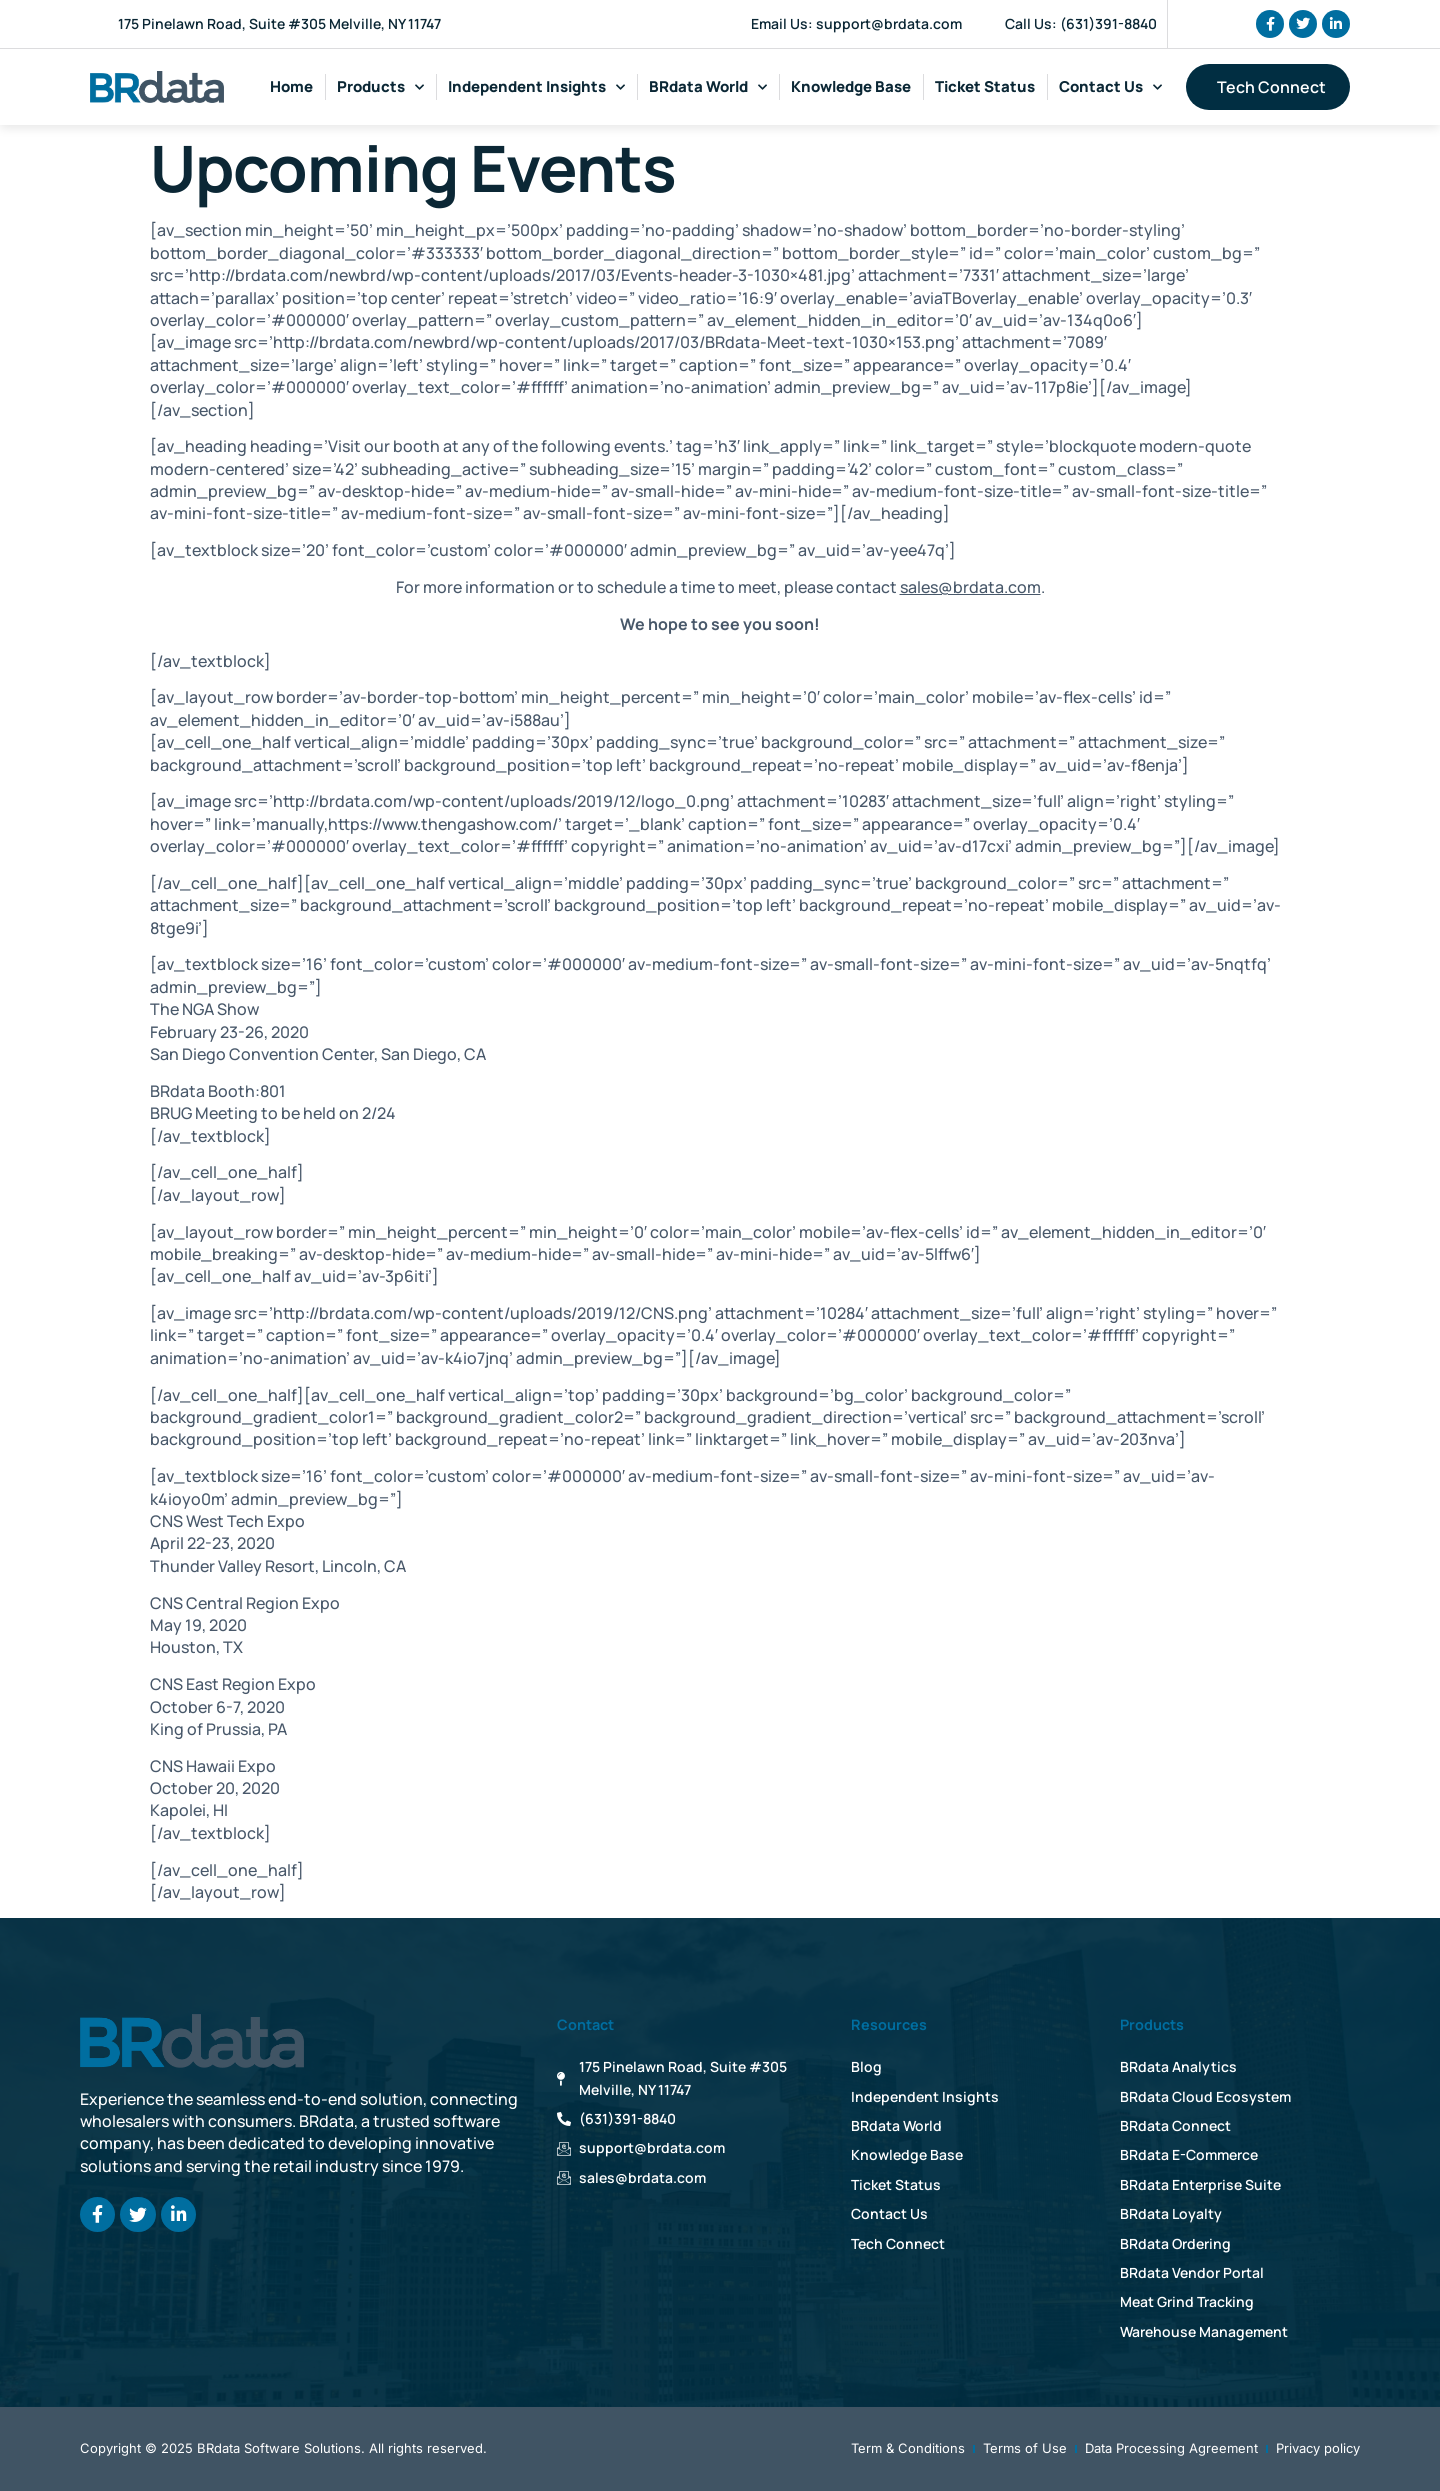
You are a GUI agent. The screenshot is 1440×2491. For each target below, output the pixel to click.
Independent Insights (536, 87)
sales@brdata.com (970, 587)
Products (380, 87)
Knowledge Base (851, 86)
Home (291, 86)
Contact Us (1110, 87)
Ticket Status (985, 86)
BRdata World (708, 87)
